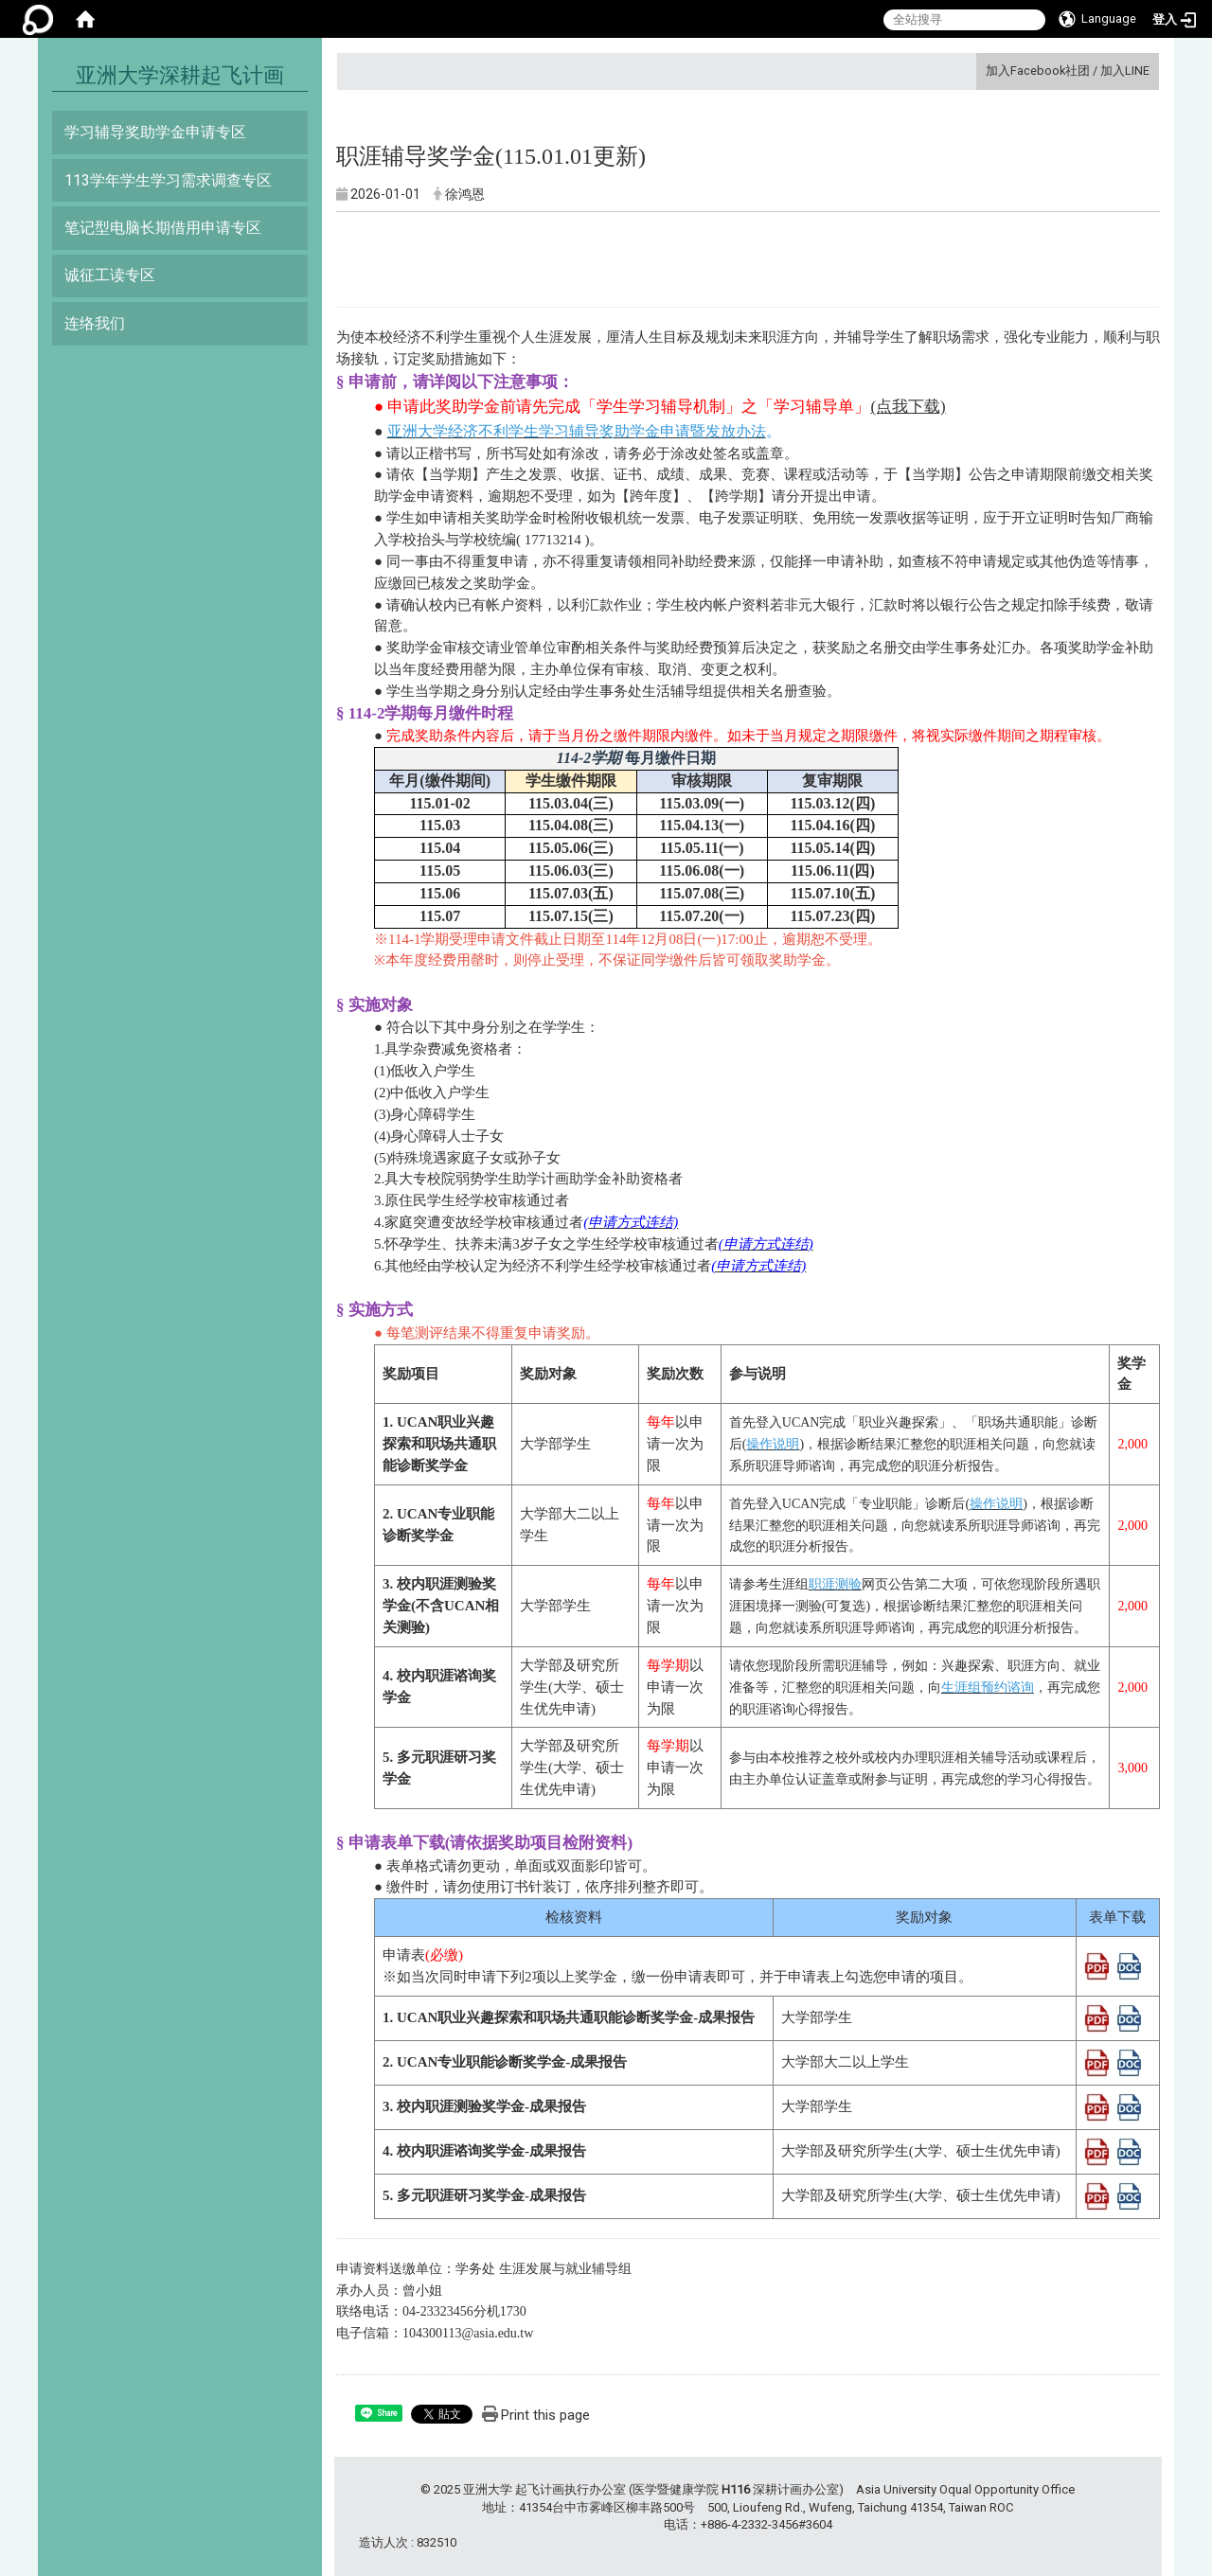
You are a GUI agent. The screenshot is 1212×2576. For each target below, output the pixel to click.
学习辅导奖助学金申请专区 (155, 132)
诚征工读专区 (109, 275)
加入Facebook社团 (1038, 70)
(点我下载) (907, 407)
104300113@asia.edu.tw (467, 2333)
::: (978, 70)
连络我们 (94, 323)
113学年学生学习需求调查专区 (168, 180)
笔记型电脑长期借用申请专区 (162, 228)
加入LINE (1125, 70)
